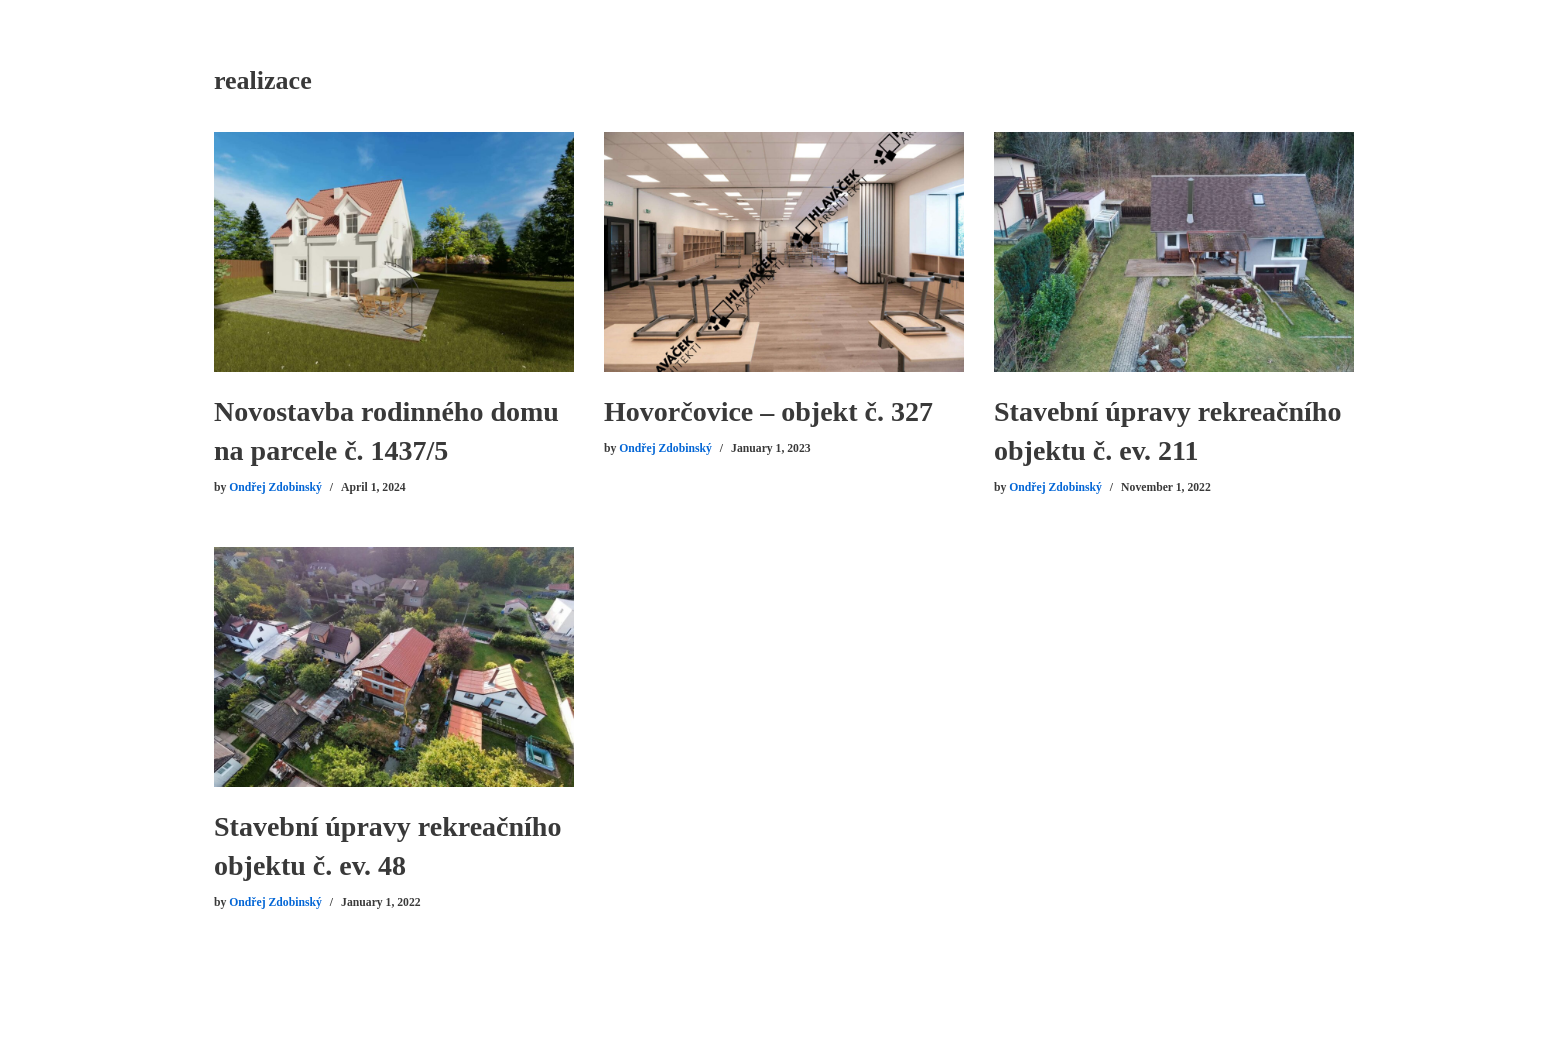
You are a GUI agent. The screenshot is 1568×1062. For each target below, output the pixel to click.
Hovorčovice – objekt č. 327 (768, 411)
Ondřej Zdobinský (275, 487)
